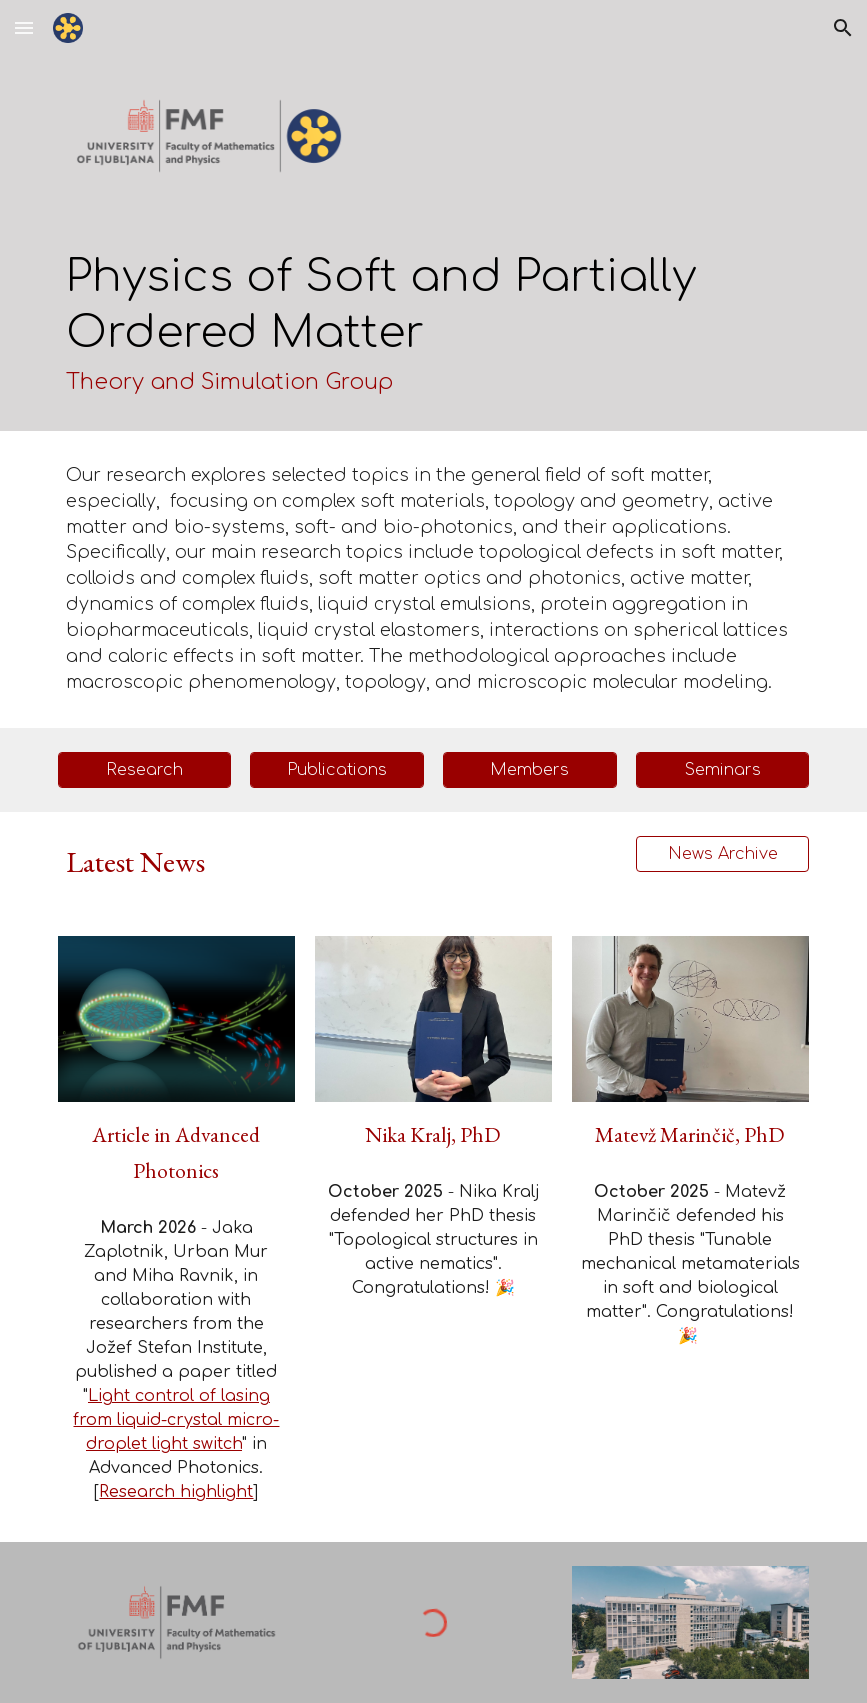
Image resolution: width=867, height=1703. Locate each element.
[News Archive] (723, 854)
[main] (434, 323)
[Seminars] (723, 770)
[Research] (145, 770)
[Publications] (337, 770)
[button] (24, 27)
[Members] (530, 770)
